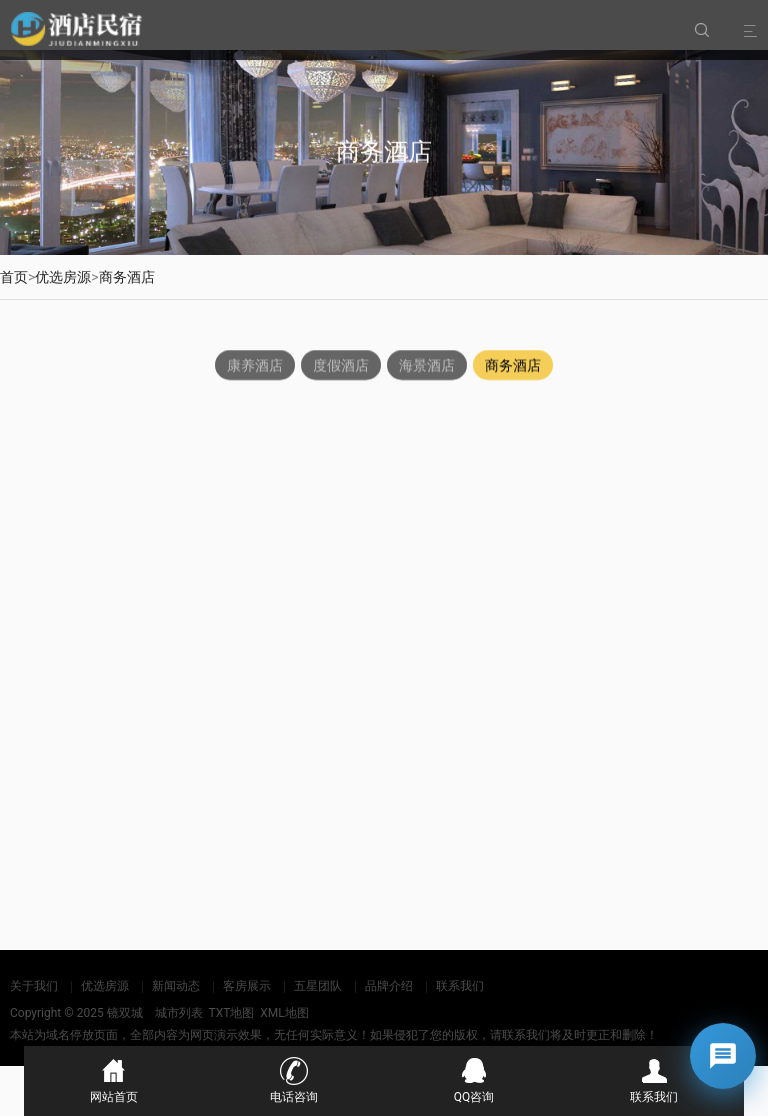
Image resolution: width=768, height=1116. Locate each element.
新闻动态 (176, 986)
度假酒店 (341, 366)
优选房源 (63, 277)
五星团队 (318, 986)
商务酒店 (127, 277)
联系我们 (460, 986)
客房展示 (247, 986)
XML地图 (284, 1013)
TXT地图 (231, 1013)
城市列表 (179, 1013)
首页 (14, 277)
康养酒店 (255, 366)
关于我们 (34, 986)
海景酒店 (427, 366)
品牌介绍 (389, 986)
